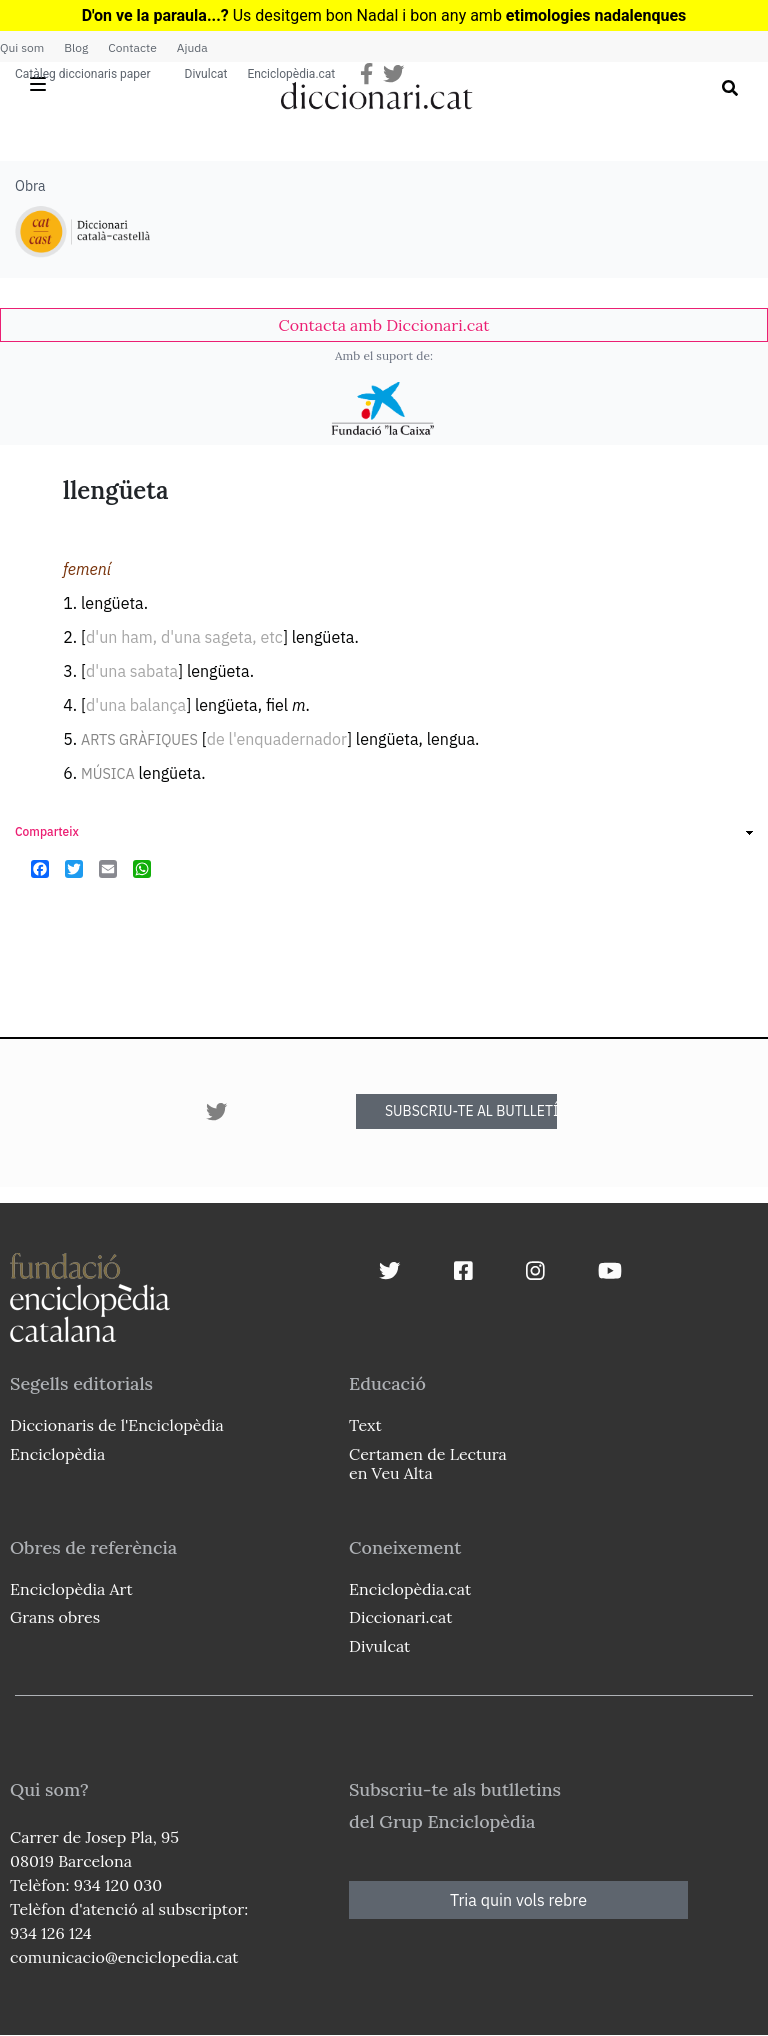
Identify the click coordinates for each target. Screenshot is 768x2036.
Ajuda (192, 47)
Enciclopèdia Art (71, 1589)
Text (365, 1425)
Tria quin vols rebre (518, 1900)
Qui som (22, 47)
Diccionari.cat (400, 1617)
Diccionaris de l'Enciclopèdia (117, 1425)
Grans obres (55, 1617)
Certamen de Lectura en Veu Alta (428, 1463)
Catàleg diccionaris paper (83, 74)
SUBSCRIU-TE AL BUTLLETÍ (471, 1111)
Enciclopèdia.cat (291, 74)
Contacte (132, 47)
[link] (384, 325)
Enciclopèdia (57, 1454)
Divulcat (206, 74)
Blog (76, 47)
